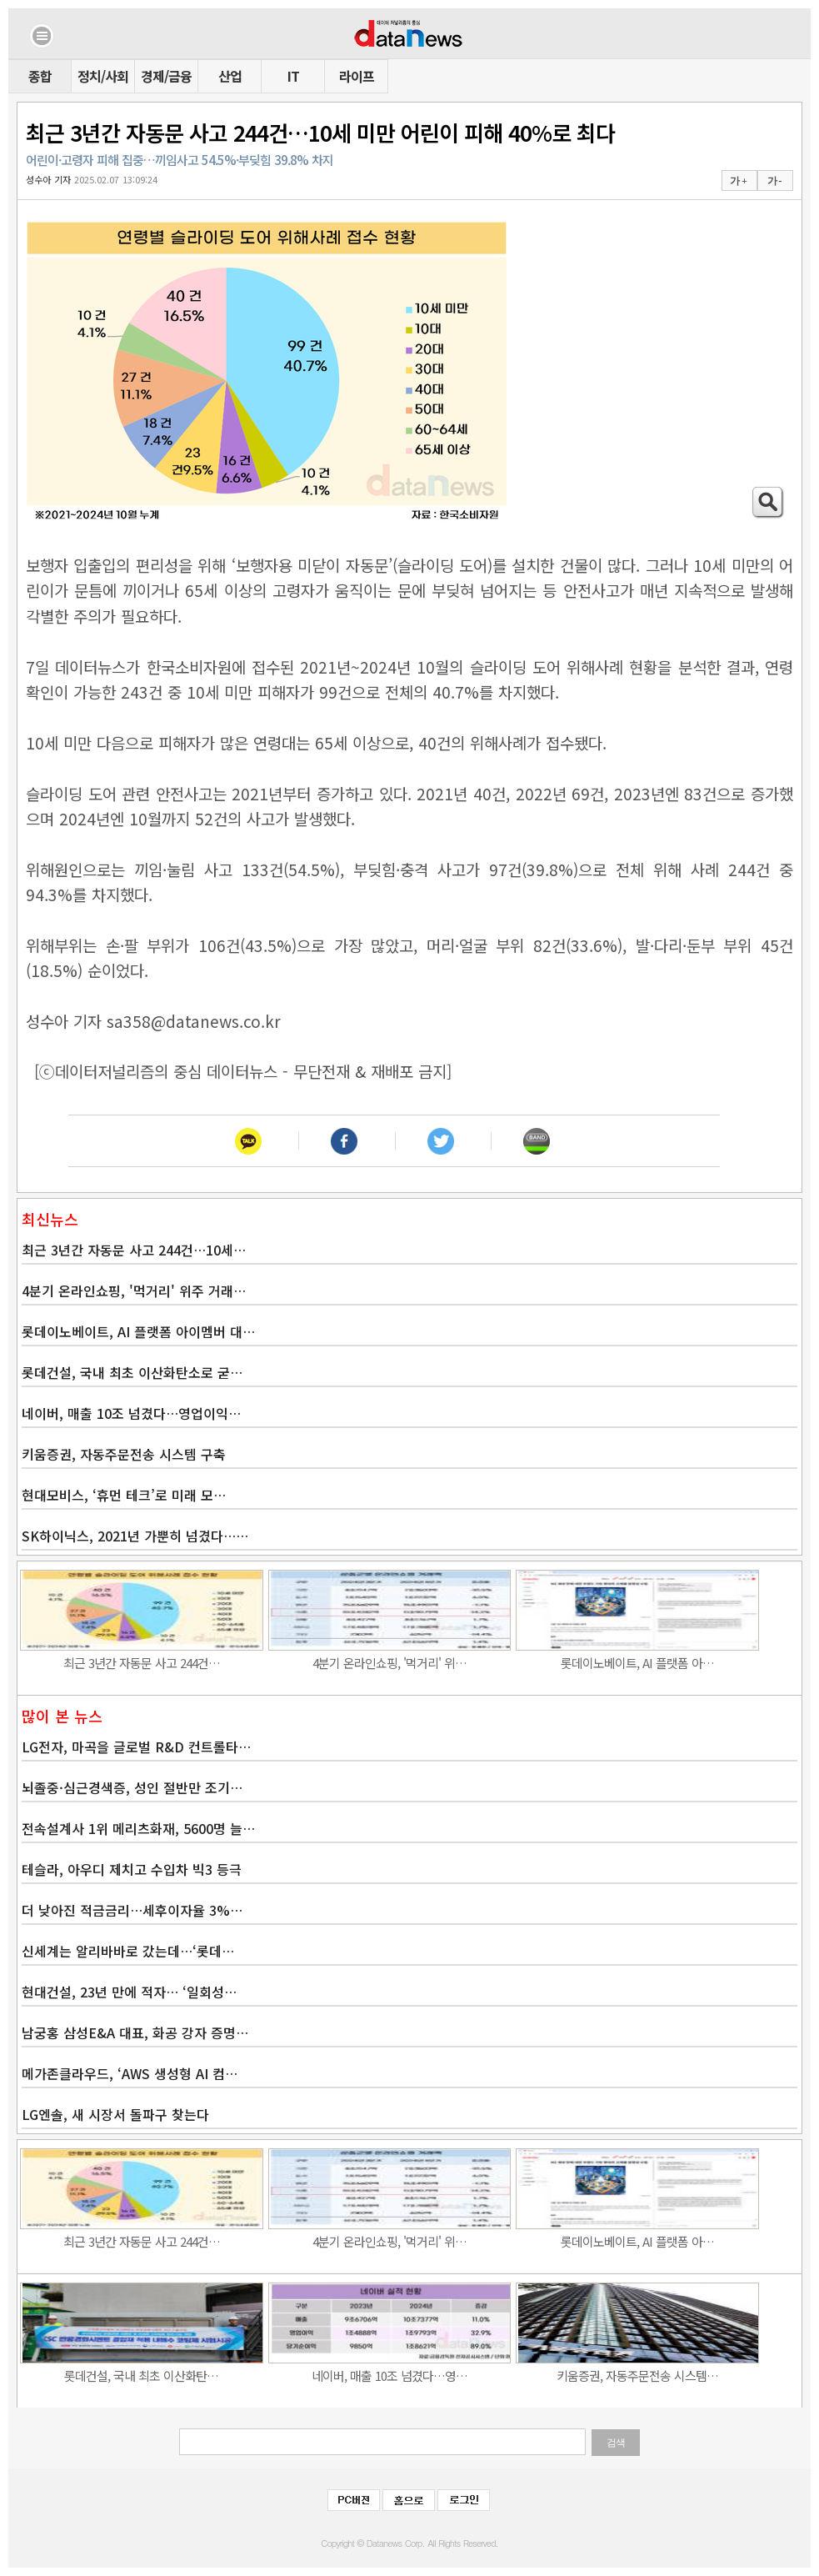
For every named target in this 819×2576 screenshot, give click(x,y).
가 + (738, 181)
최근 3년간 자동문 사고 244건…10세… (134, 1250)
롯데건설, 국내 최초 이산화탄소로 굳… (132, 1372)
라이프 (356, 76)
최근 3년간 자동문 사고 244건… (141, 1663)
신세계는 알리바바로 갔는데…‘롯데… (128, 1951)
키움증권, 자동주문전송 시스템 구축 (124, 1454)
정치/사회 (102, 76)
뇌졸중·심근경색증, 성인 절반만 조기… (132, 1787)
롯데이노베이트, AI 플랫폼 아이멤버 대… (138, 1331)
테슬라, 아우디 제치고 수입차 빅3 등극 (132, 1869)
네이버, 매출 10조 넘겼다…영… (389, 2375)
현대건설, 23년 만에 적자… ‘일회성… (129, 1992)
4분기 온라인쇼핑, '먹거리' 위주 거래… (134, 1290)
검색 (616, 2442)
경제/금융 (166, 76)
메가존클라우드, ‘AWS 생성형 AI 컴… (129, 2073)
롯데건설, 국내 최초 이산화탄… (141, 2375)
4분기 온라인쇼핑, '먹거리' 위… (389, 1663)
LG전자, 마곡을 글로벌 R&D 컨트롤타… (136, 1747)
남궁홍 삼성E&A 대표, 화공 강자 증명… (135, 2032)
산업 (230, 76)
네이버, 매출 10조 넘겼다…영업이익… (131, 1413)
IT (293, 76)
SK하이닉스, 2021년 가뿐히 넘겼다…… (135, 1536)
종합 (40, 76)
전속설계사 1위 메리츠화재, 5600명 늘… (138, 1828)
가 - (774, 181)
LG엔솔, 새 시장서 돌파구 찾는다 (115, 2114)
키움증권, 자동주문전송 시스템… (637, 2375)
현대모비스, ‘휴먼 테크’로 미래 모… (124, 1495)
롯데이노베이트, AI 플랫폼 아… (637, 1663)
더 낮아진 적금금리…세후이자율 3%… (132, 1910)
